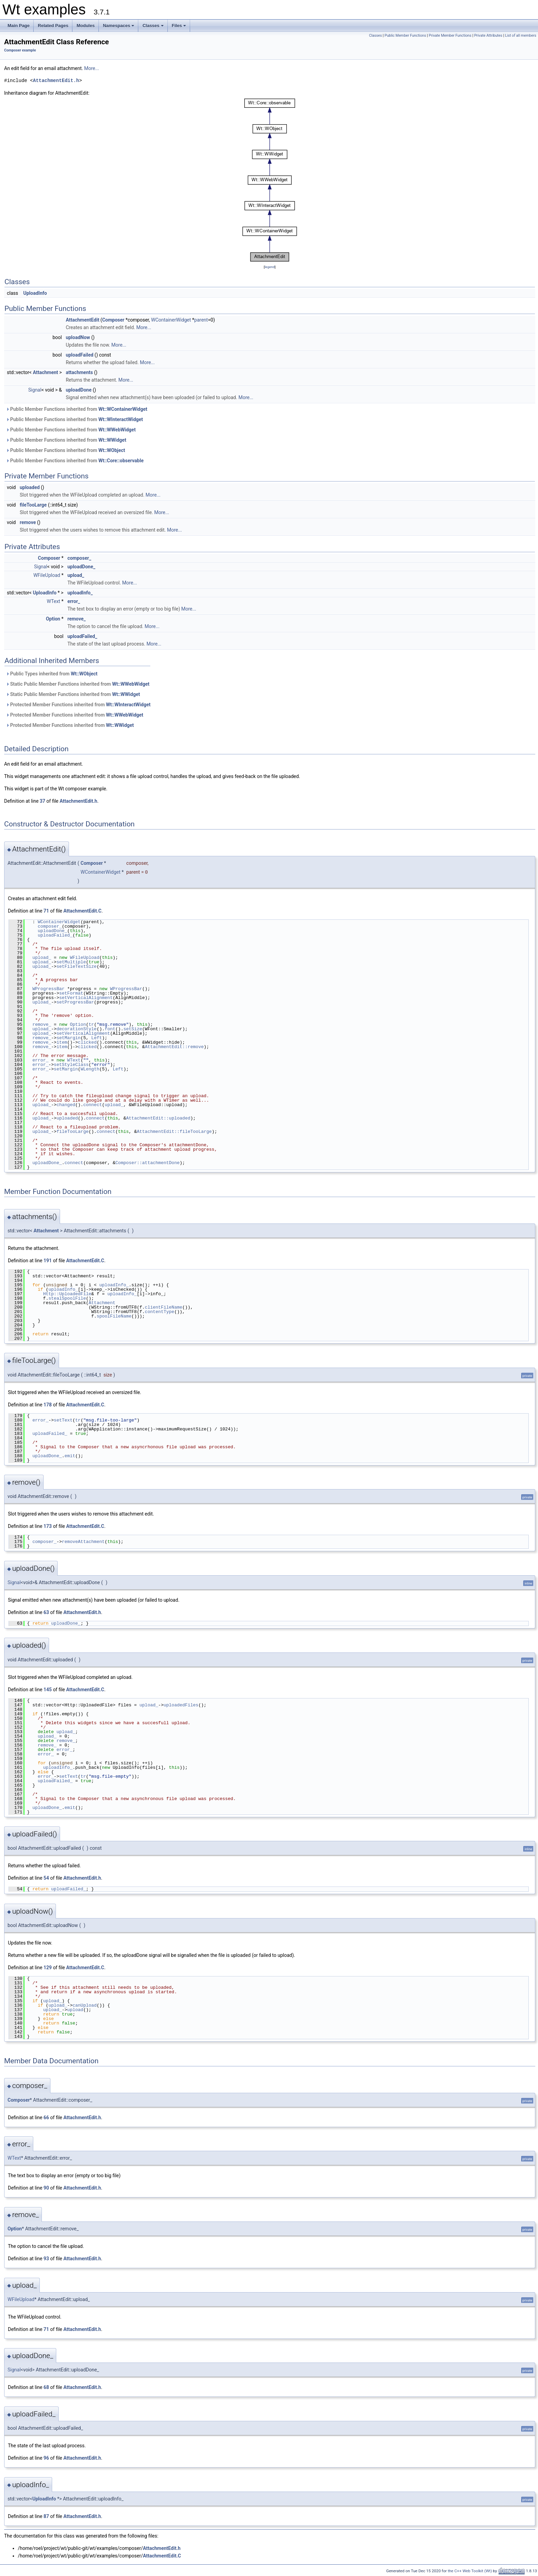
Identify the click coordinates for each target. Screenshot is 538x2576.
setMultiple (71, 962)
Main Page (19, 25)
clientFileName (163, 1307)
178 (48, 1404)
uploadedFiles (181, 1705)
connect (92, 1105)
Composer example (20, 50)
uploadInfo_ (80, 592)
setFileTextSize (77, 966)
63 (46, 1612)
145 (48, 1689)
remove (28, 522)
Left (96, 1038)
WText (53, 601)
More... (91, 68)
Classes (153, 27)
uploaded (29, 487)
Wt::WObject (111, 450)
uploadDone (79, 390)
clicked (87, 1042)
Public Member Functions (405, 35)
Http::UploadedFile (67, 1294)
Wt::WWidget (112, 440)
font (110, 1029)
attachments (79, 372)
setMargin (69, 1038)
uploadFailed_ (82, 636)
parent (201, 320)
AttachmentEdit (83, 320)
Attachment (45, 372)
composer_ (79, 558)
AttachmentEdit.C (82, 911)
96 (46, 2458)
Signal (34, 390)
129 (48, 1967)
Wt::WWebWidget (117, 429)
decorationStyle (77, 1029)
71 (46, 911)
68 (46, 2387)
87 (46, 2516)
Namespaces (119, 27)
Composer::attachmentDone (147, 1163)
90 (46, 2188)
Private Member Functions (450, 35)
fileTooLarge (33, 505)
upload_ (75, 575)
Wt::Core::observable (121, 460)
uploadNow (78, 337)
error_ (73, 601)
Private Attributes (488, 35)
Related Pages (53, 25)
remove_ (76, 619)
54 (46, 1878)
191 (48, 1260)
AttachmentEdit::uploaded (158, 1118)
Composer (113, 320)
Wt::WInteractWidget (120, 419)
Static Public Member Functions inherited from (77, 684)
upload (75, 2010)
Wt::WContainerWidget (123, 409)
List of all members (520, 35)
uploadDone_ (81, 566)
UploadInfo (35, 293)
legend (269, 267)
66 (46, 2117)
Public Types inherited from (51, 673)
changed (66, 1105)
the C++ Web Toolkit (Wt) (470, 2570)
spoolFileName (114, 1316)
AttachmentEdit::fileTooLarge (174, 1131)
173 (48, 1526)
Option (53, 619)
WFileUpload (46, 575)
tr (91, 1024)
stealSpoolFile (67, 1298)
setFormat (71, 993)
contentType (159, 1312)
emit (70, 1456)
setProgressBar (75, 1002)
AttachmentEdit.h (56, 80)
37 (42, 801)
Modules (86, 25)
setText (63, 1420)
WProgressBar (48, 989)
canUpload (84, 2005)
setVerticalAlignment (86, 998)
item (62, 1042)
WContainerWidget (171, 320)
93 (46, 2258)
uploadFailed (80, 355)
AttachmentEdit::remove (174, 1047)
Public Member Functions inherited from (76, 409)
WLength (90, 1069)
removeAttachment (83, 1542)
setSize (133, 1029)
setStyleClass (71, 1064)
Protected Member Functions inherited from (78, 704)
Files (179, 27)
